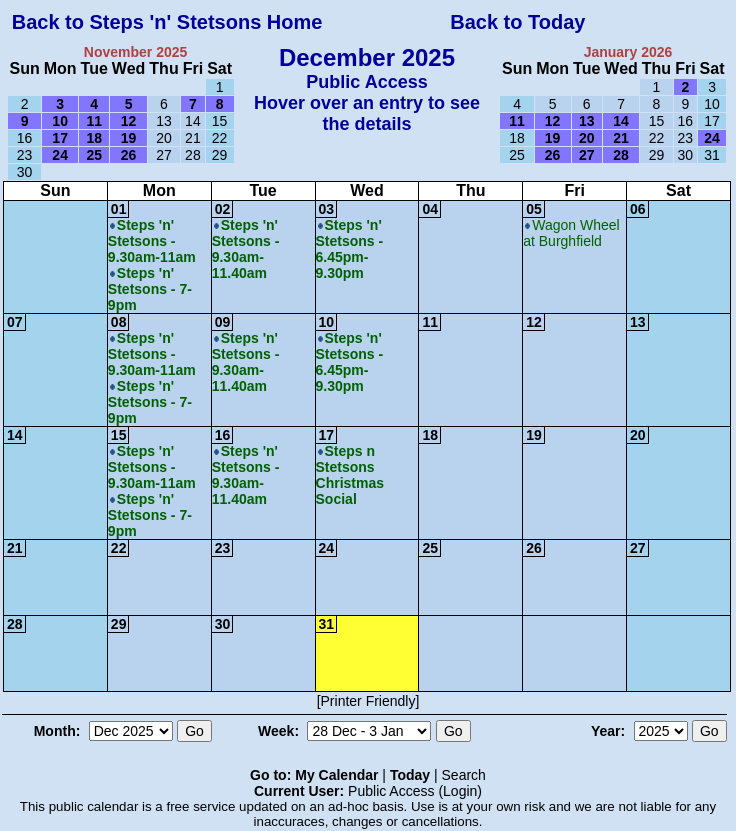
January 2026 (628, 52)
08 (119, 322)
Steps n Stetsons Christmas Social (350, 475)
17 (327, 435)
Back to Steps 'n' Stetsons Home (167, 22)
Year (606, 731)
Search (464, 775)
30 (223, 624)
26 (534, 548)
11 (430, 322)
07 (15, 322)
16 (223, 435)
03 (327, 209)
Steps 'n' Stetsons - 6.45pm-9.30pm (350, 249)
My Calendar (336, 775)
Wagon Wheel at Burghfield (571, 233)
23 (223, 548)
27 (638, 548)
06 (638, 209)
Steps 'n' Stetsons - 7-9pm (150, 289)
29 (119, 624)
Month (55, 731)
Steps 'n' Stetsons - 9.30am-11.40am (246, 249)
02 (223, 209)
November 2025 (136, 52)
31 (327, 624)
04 (430, 209)
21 (15, 548)
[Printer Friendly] (368, 701)
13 (638, 322)
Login (460, 791)
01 (119, 209)
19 (534, 435)
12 (534, 322)
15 (119, 435)
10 (327, 322)
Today (410, 775)
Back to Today (517, 22)
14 (15, 435)
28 (15, 624)
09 (223, 322)
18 (430, 435)
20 (638, 435)
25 (430, 548)
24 (327, 548)
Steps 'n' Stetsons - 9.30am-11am (152, 241)
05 (534, 209)
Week (276, 731)
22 (119, 548)
